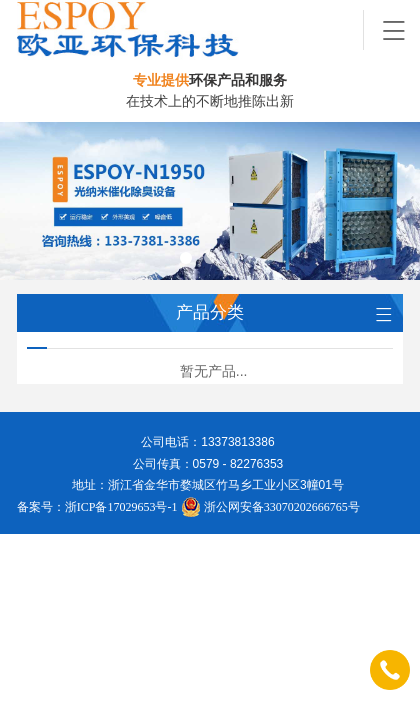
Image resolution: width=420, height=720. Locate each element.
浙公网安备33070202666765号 (270, 507)
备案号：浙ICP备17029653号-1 (97, 507)
